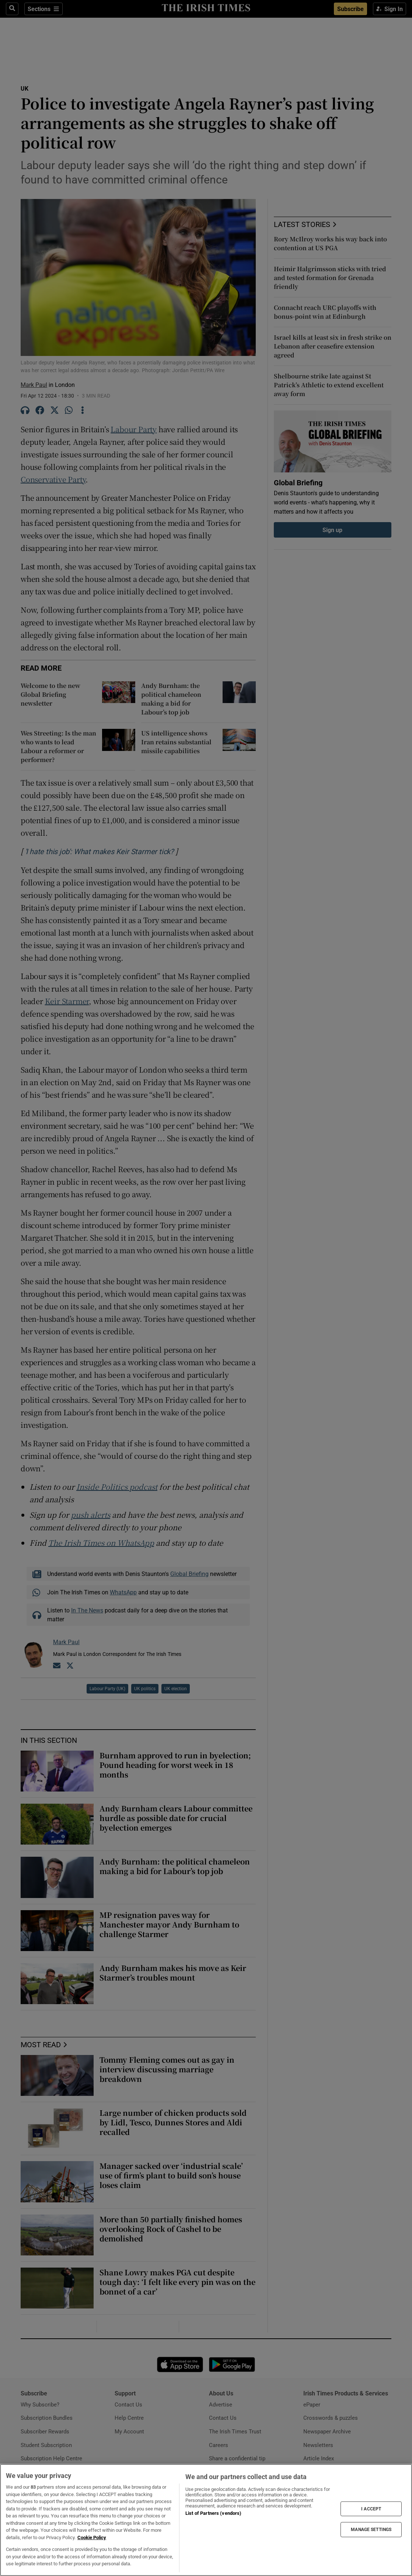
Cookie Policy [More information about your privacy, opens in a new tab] (91, 2537)
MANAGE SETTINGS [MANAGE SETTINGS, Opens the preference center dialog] (371, 2529)
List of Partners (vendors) (213, 2513)
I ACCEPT (371, 2509)
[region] (206, 2520)
